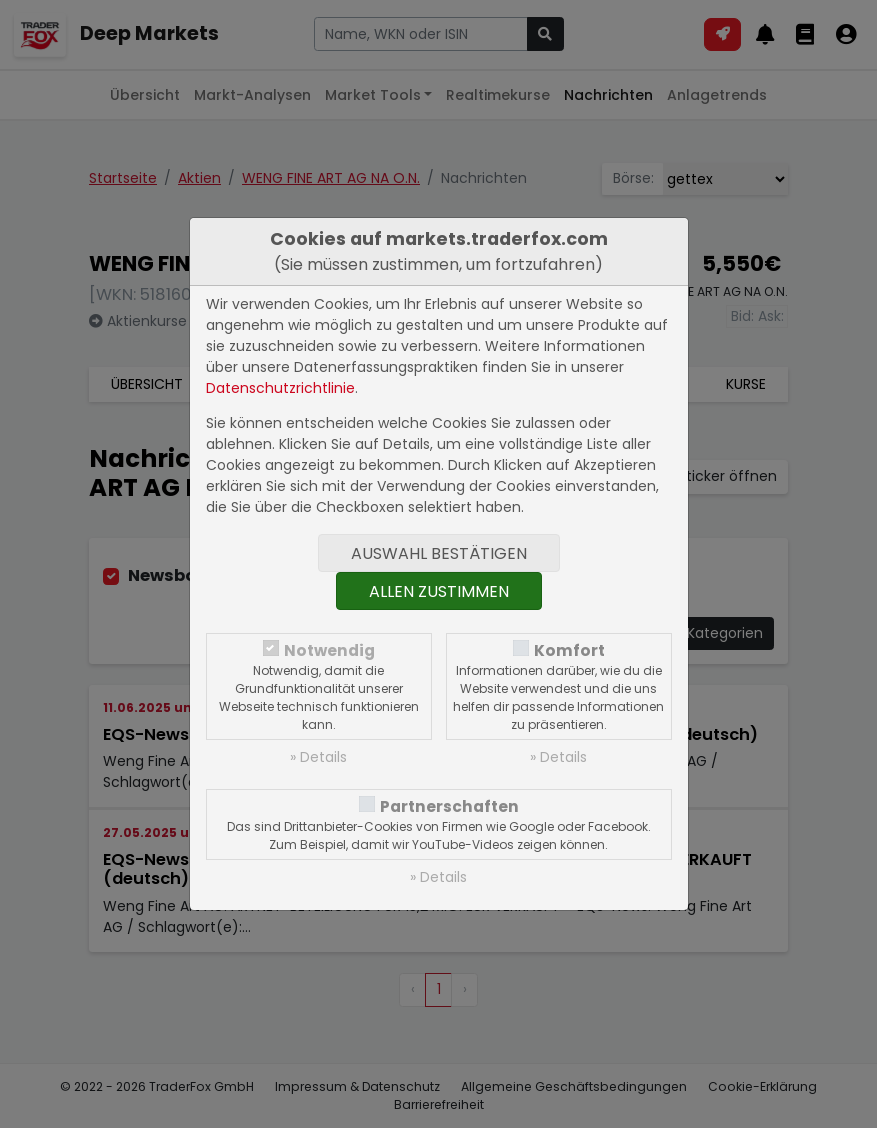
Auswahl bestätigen (439, 553)
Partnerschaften (449, 806)
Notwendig (329, 650)
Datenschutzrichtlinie (280, 388)
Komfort (569, 650)
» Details (318, 757)
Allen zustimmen (439, 591)
